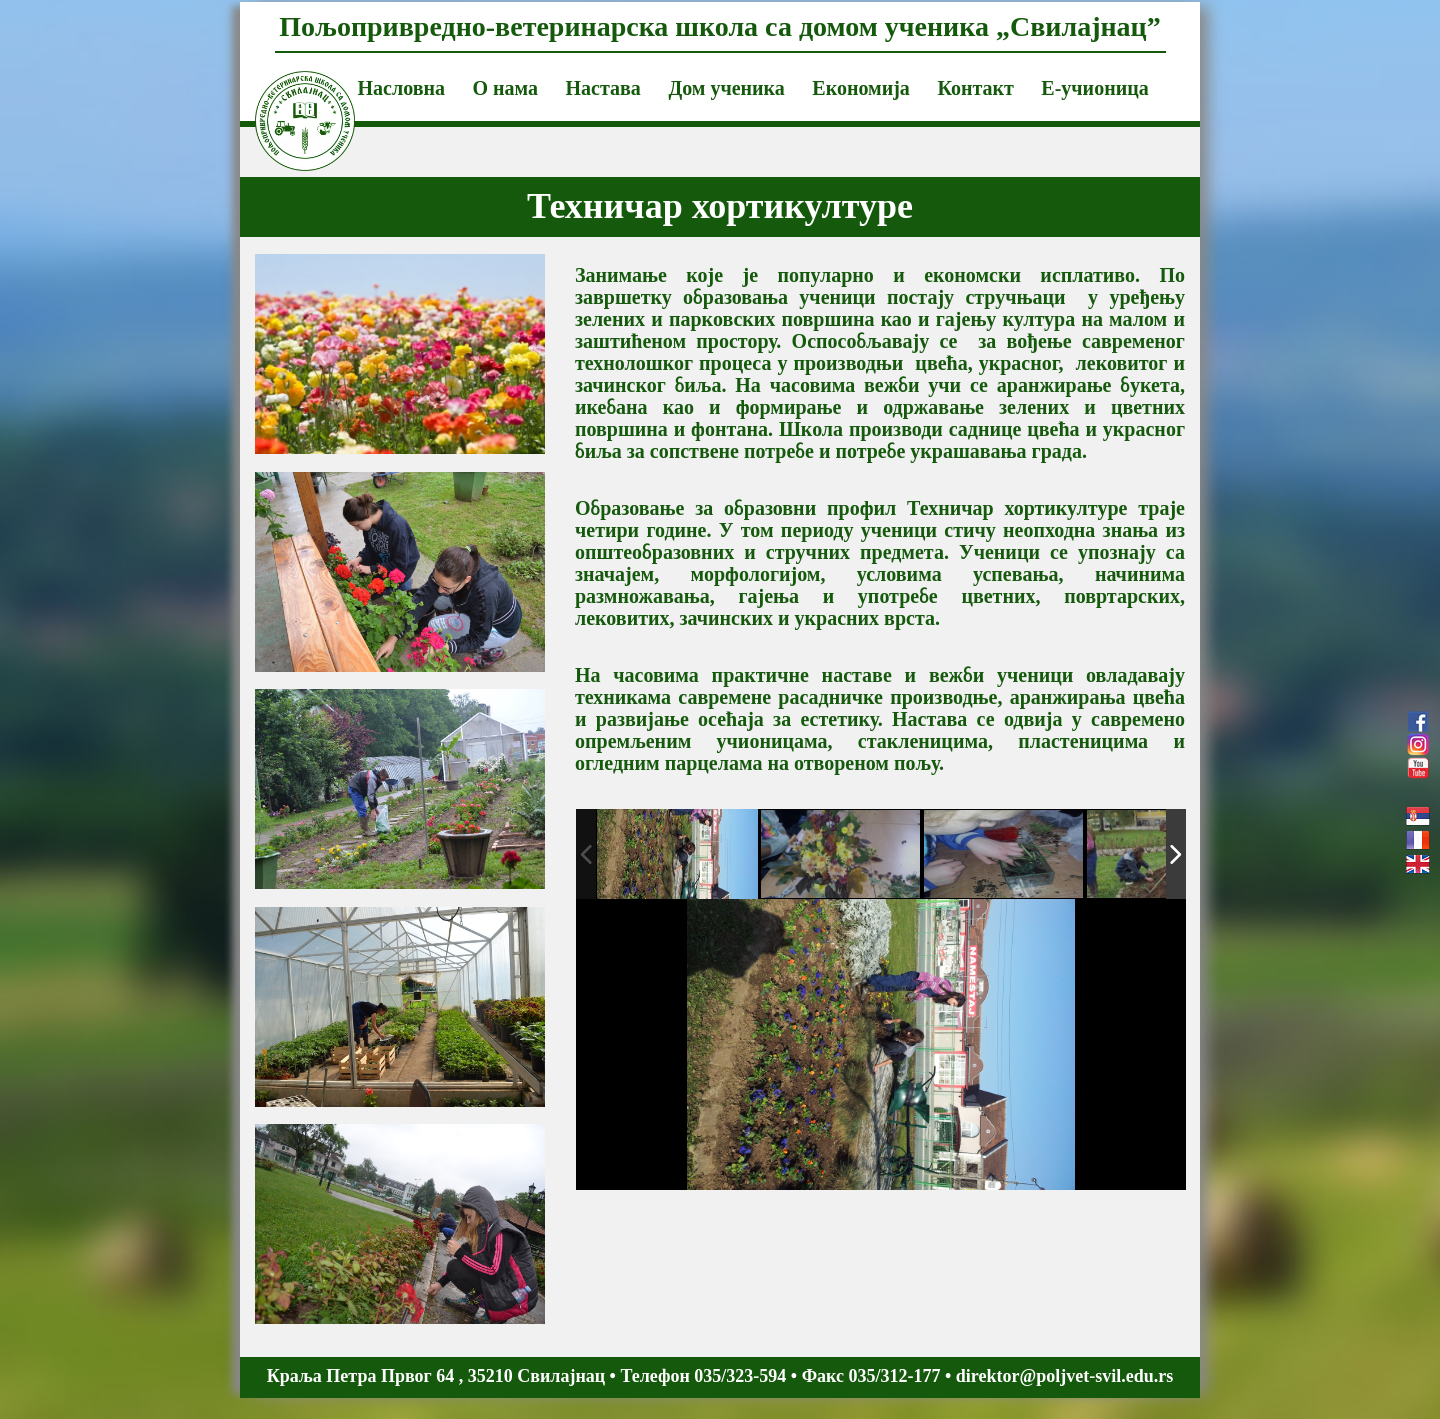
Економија (861, 88)
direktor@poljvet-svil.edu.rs (1064, 1376)
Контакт (975, 88)
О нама (505, 88)
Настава (603, 88)
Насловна (401, 88)
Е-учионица (1094, 88)
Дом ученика (726, 88)
